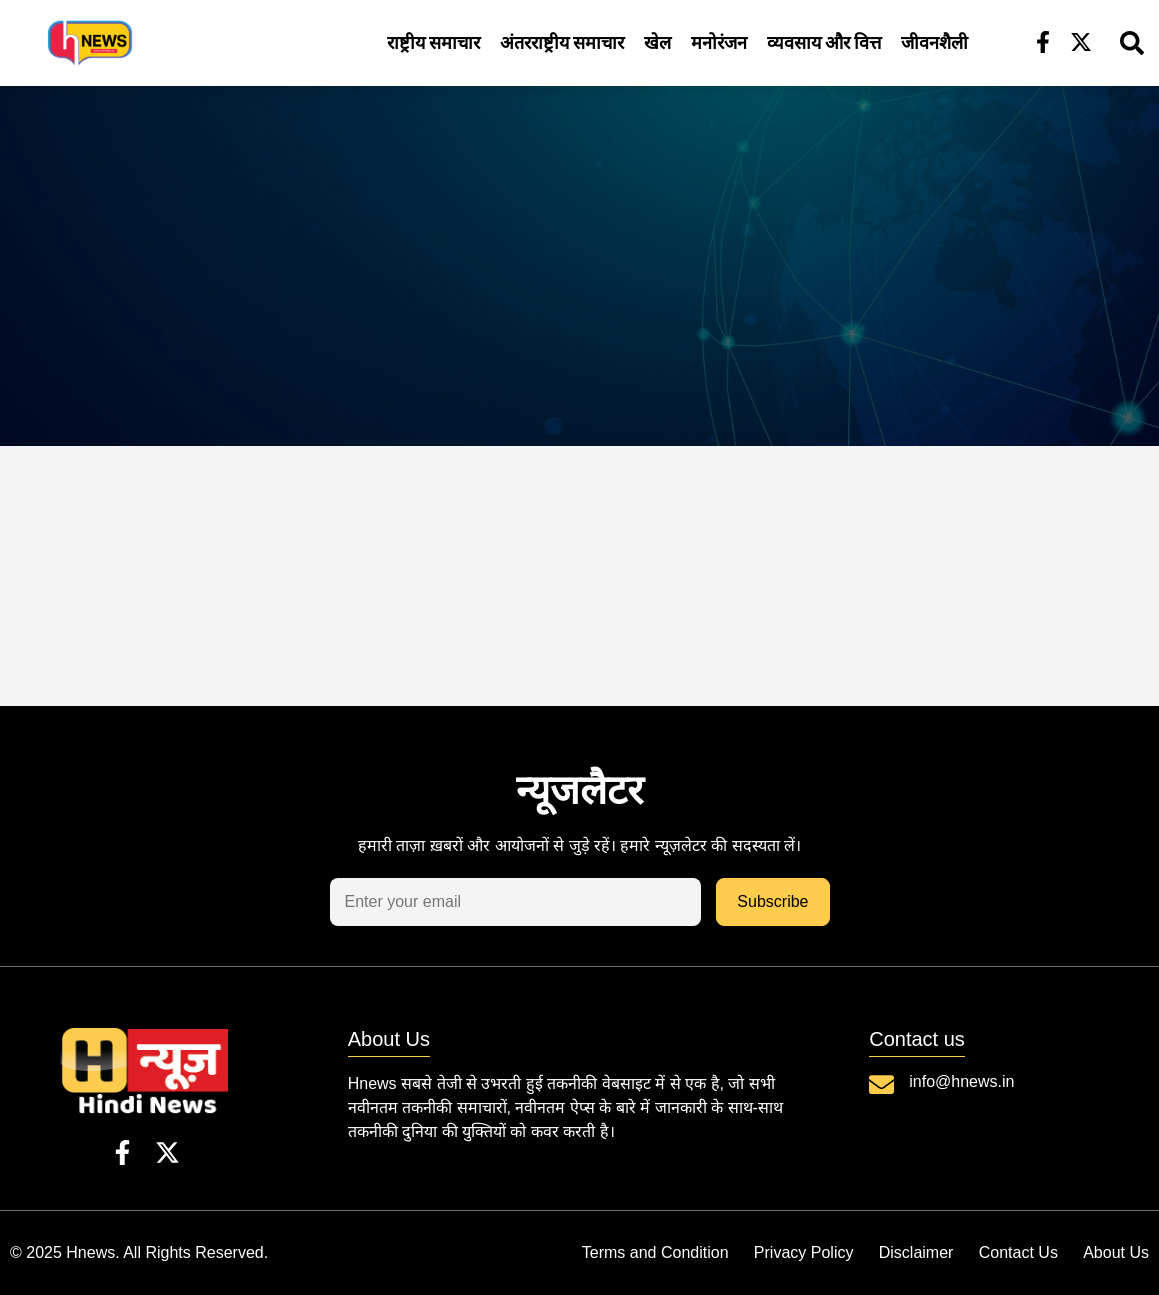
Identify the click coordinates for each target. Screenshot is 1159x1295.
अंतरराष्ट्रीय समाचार (562, 42)
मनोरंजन (719, 42)
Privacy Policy (784, 1252)
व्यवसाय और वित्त (824, 42)
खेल (657, 42)
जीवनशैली (934, 42)
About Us (1116, 1252)
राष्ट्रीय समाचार (433, 42)
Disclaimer (902, 1252)
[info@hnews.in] (881, 1084)
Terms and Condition (628, 1252)
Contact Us (1011, 1252)
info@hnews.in (961, 1081)
